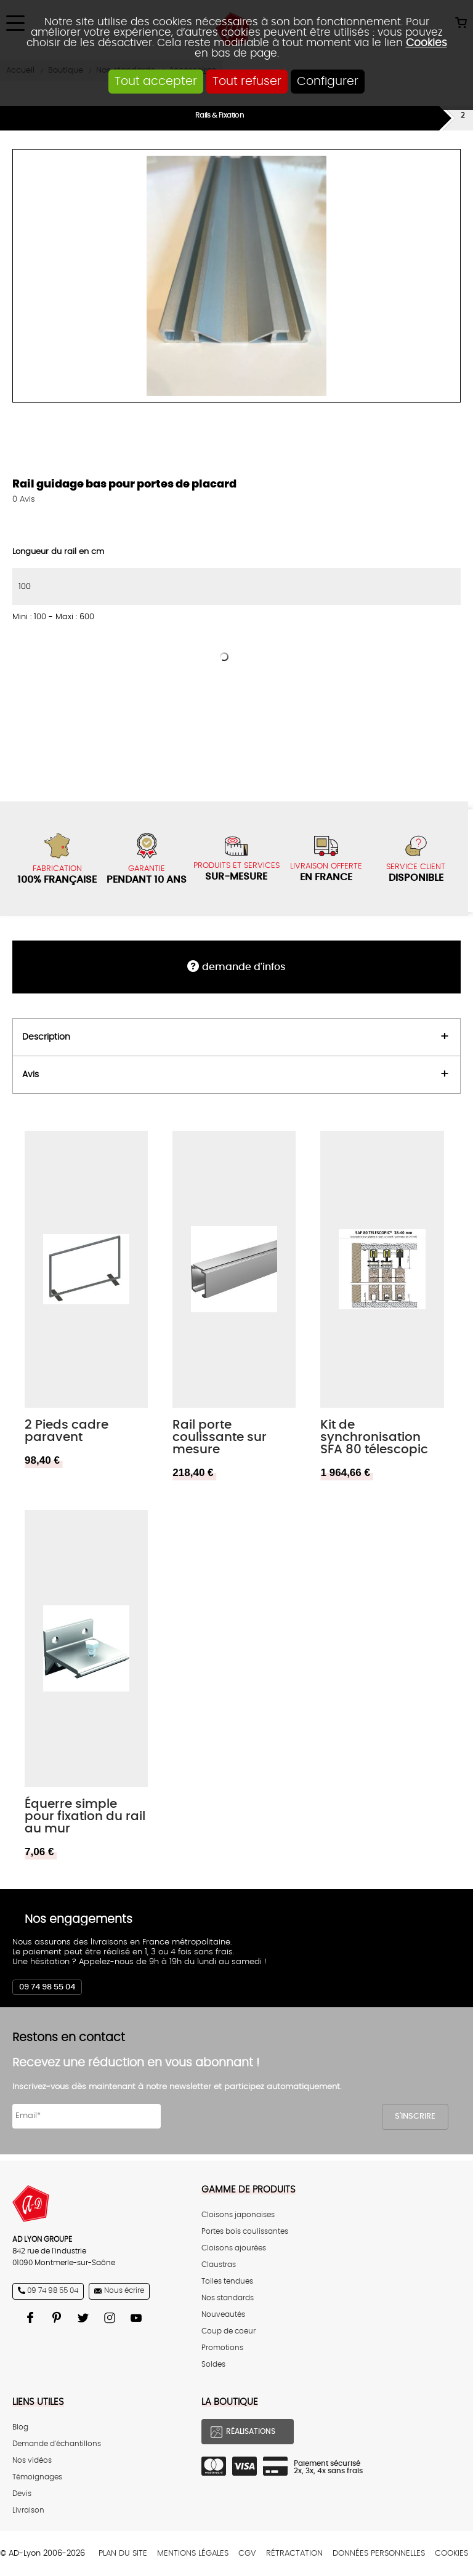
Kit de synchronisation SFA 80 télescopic (374, 1437)
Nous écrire (124, 2290)
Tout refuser (246, 81)
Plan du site (123, 2554)
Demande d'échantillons (56, 2444)
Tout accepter (156, 81)
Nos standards (227, 2298)
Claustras (218, 2264)
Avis (23, 500)
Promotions (222, 2348)
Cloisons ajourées (233, 2248)
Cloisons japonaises (238, 2215)
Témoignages (37, 2477)
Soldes (213, 2364)
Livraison (28, 2510)
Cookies (426, 43)
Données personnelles (379, 2554)
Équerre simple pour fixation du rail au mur (85, 1816)
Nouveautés (223, 2314)
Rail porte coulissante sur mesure (219, 1437)
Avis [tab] (30, 1074)
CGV (247, 2554)
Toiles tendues (227, 2281)
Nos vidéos (32, 2460)
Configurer (327, 81)
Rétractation (294, 2554)
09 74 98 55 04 (47, 1987)
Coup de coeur (228, 2331)
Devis (21, 2493)
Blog (20, 2427)
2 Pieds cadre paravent (66, 1431)
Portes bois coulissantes (244, 2231)
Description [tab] (46, 1036)
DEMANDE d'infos (244, 967)
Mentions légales (192, 2554)
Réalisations (250, 2431)
